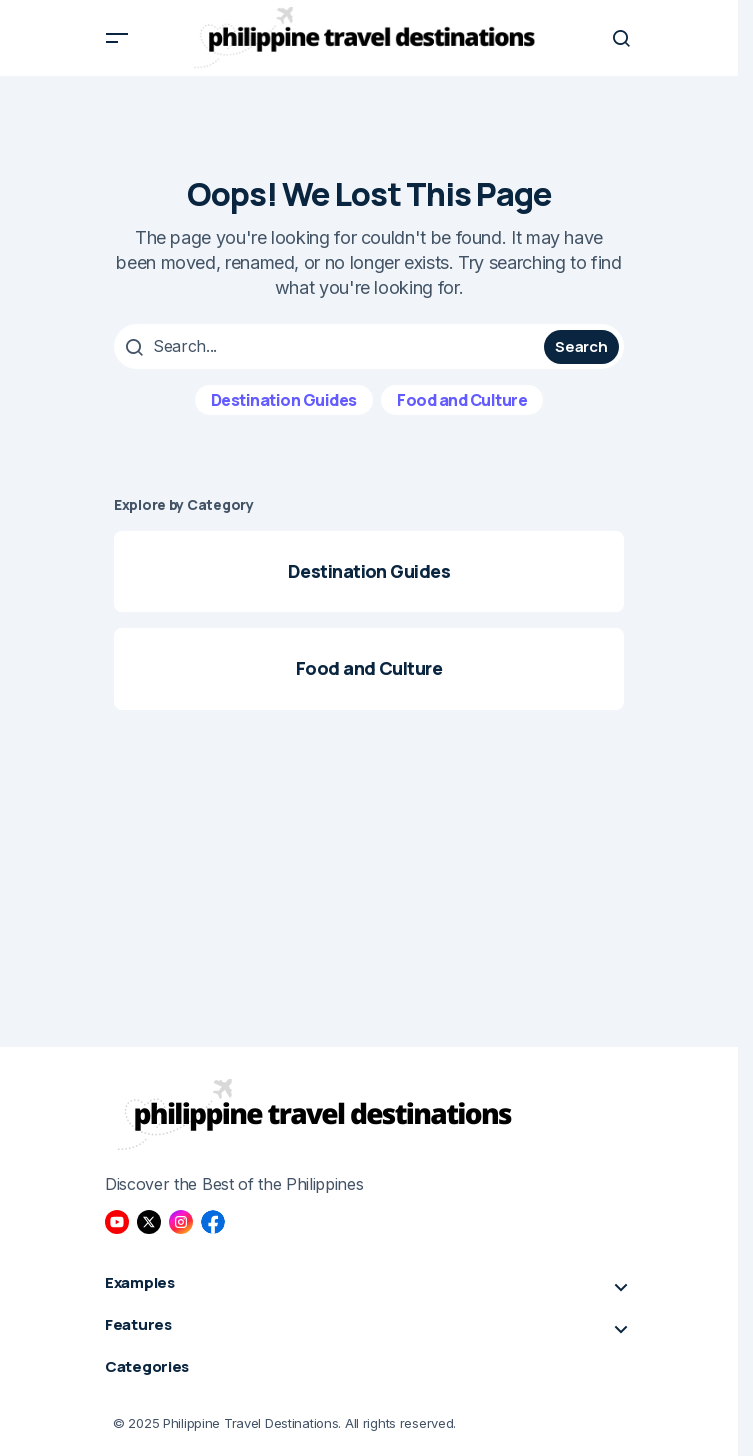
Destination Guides (284, 400)
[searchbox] (331, 346)
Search (581, 346)
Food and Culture (462, 400)
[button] (117, 38)
